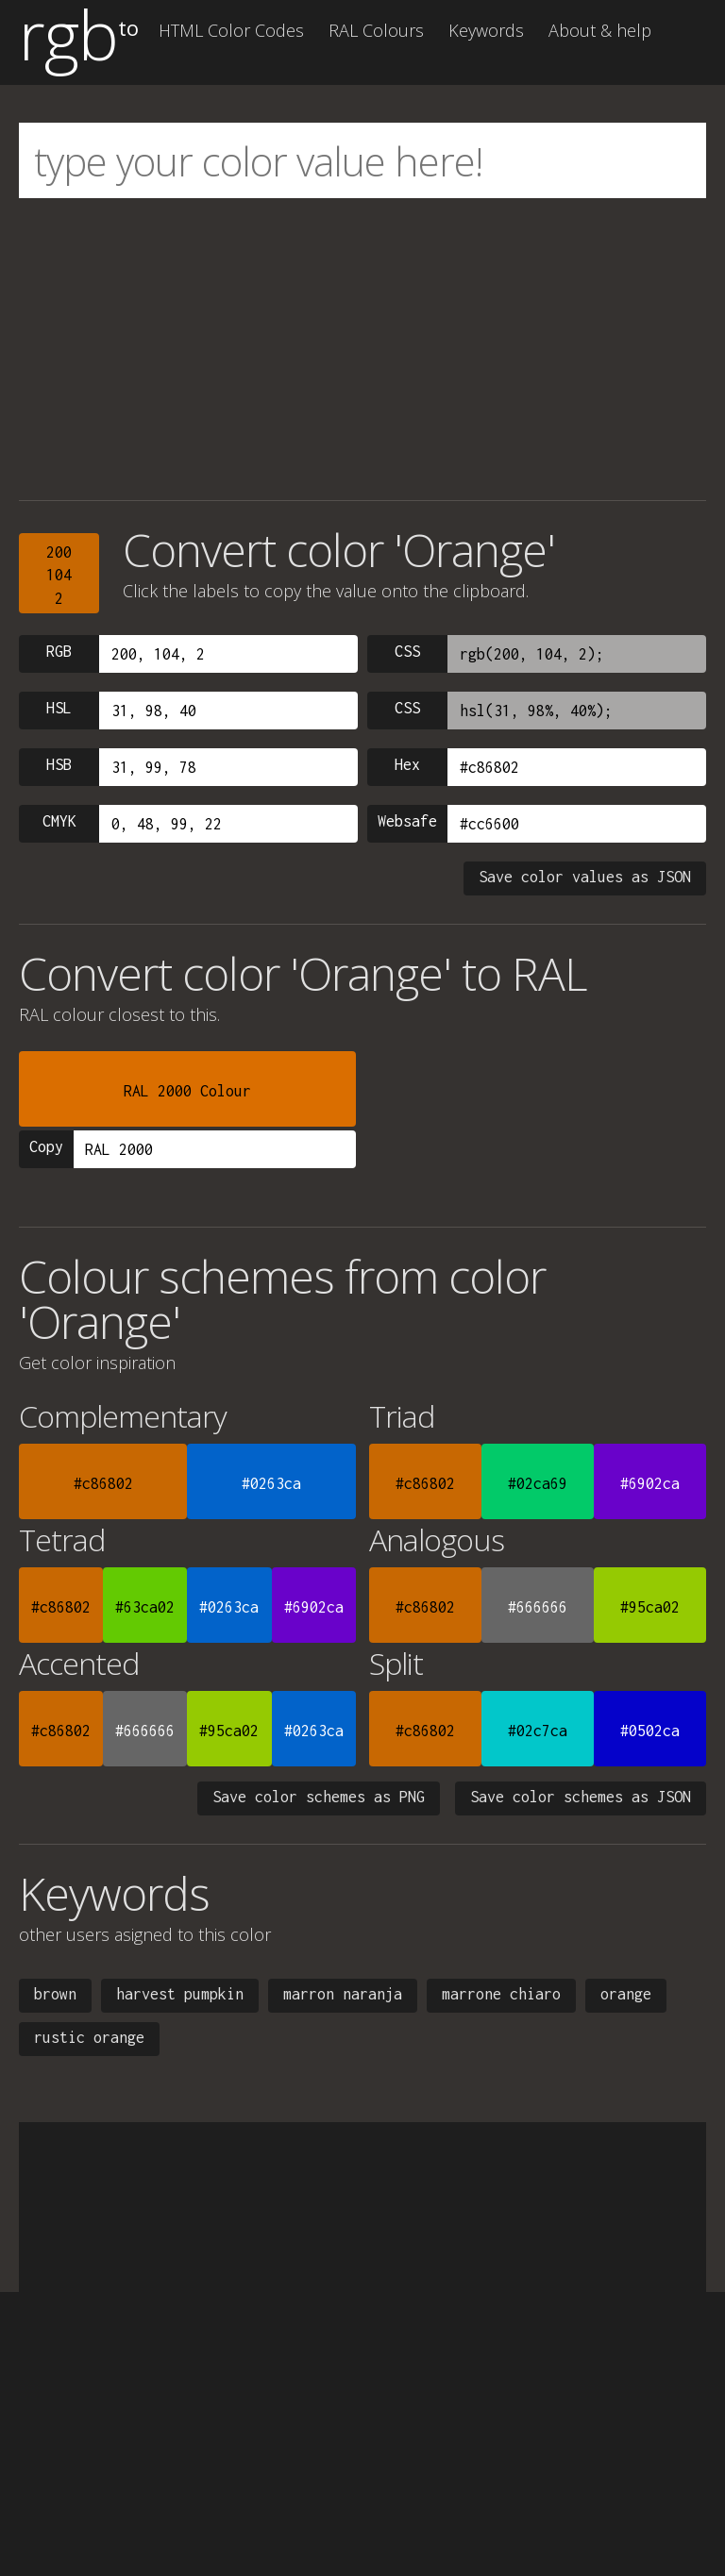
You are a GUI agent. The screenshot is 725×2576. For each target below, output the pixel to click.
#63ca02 (145, 1606)
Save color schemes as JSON (580, 1796)
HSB (59, 764)
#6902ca (650, 1483)
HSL (59, 707)
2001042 (59, 575)
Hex (407, 764)
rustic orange (89, 2037)
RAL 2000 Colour (187, 1090)
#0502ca (650, 1730)
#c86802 (103, 1483)
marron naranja (342, 1993)
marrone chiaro (501, 1993)
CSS (407, 651)
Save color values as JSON (585, 876)
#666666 (537, 1606)
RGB (59, 651)
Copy (46, 1146)
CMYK (59, 820)
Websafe (407, 820)
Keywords (486, 30)
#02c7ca (537, 1730)
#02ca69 (537, 1483)
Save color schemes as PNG (318, 1796)
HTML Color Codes (231, 30)
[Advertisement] (362, 349)
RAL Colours (376, 30)
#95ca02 (650, 1606)
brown (55, 1993)
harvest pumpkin (180, 1993)
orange (625, 1993)
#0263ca (271, 1483)
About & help (599, 30)
